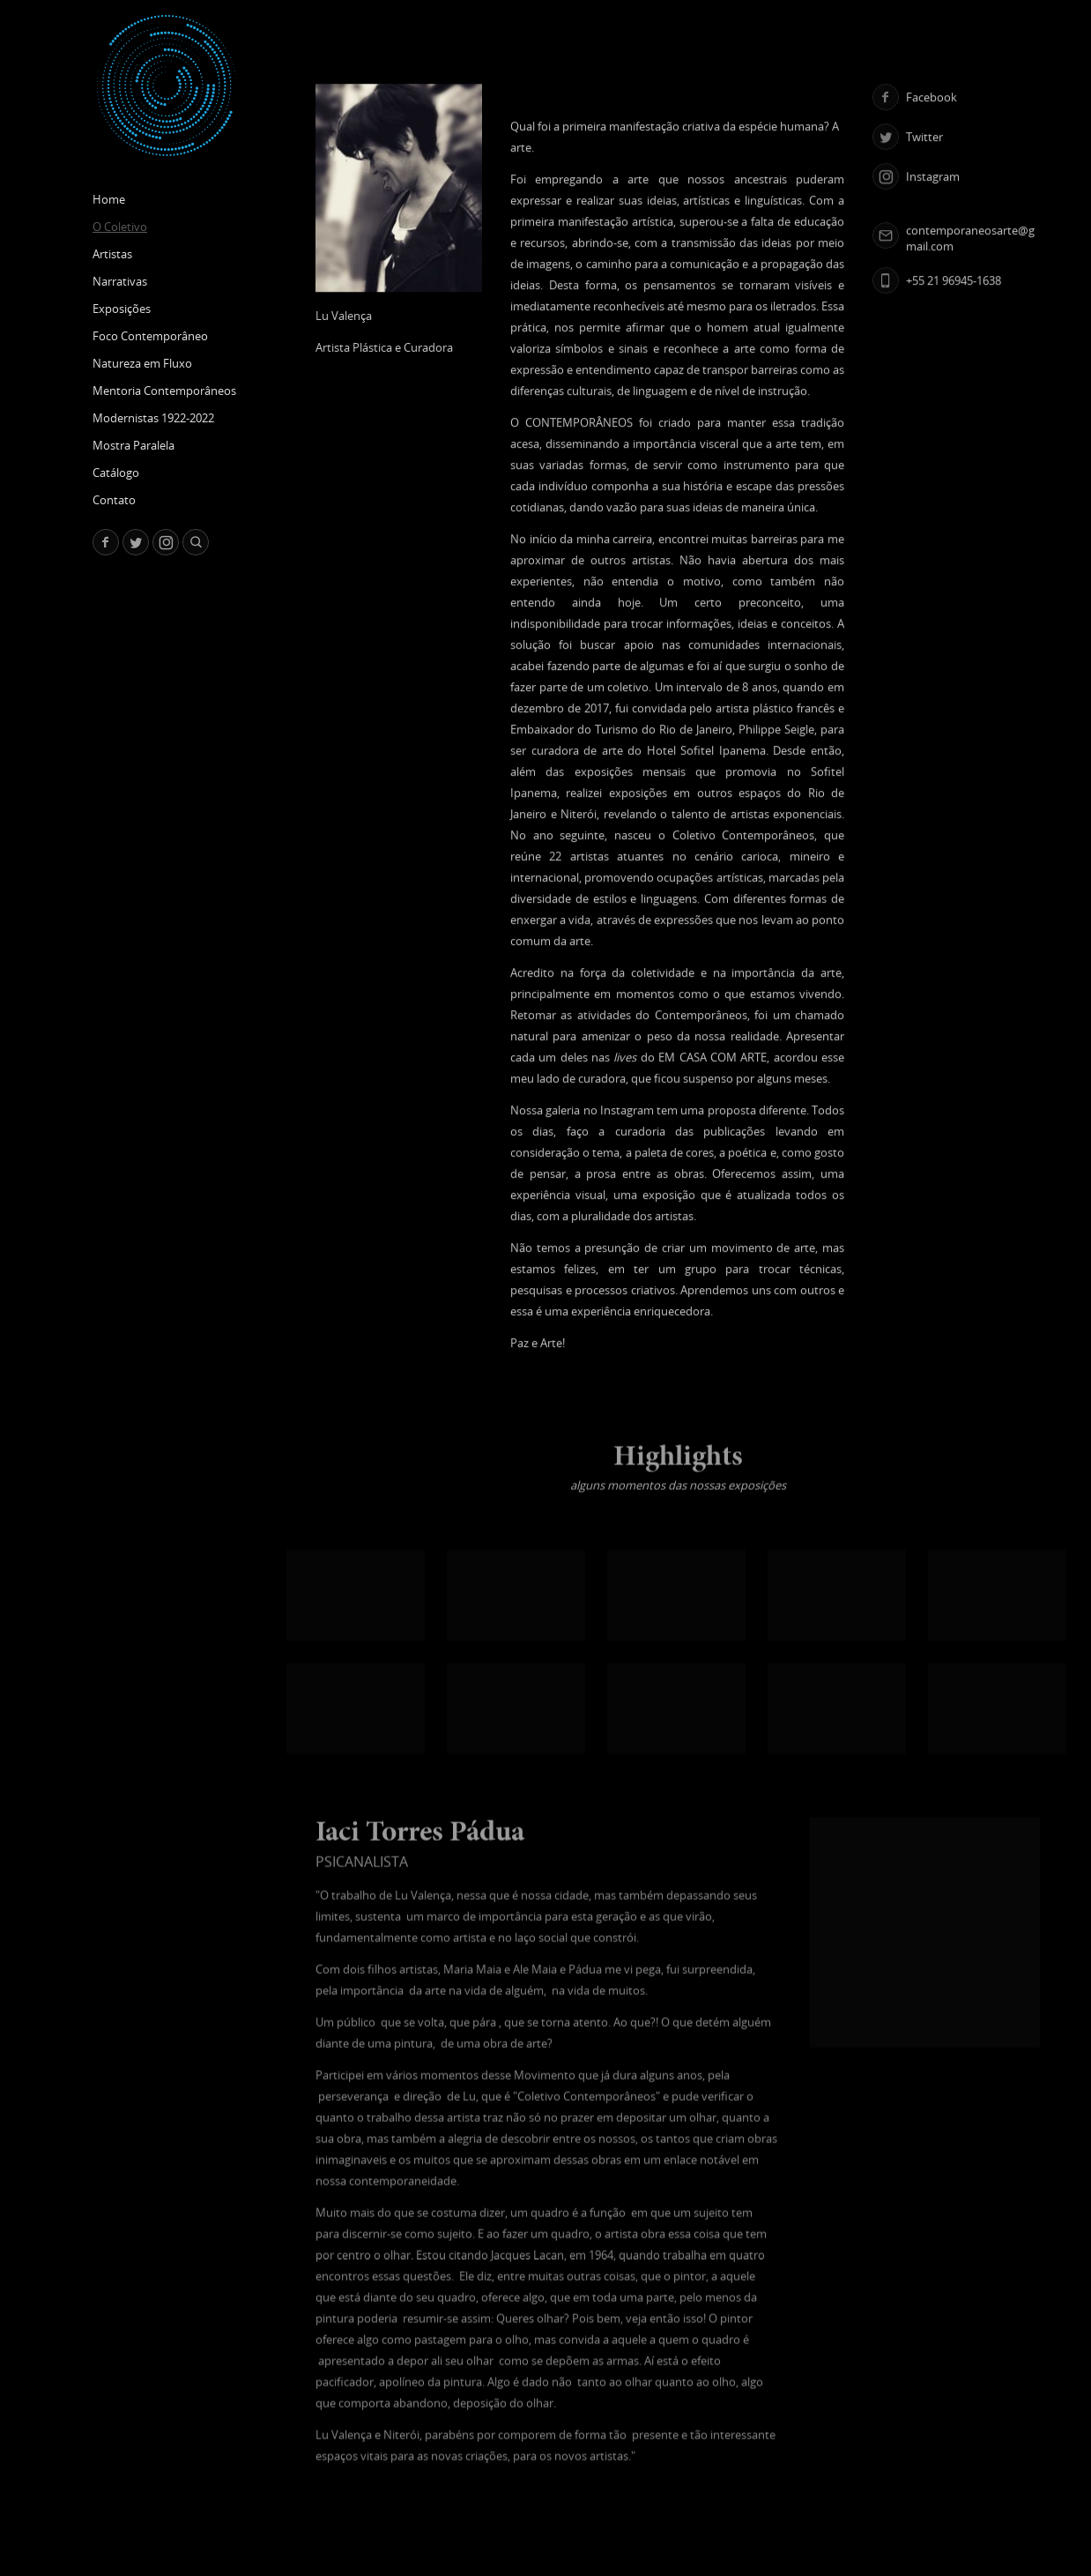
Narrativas (120, 281)
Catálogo (116, 472)
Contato (114, 500)
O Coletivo (120, 227)
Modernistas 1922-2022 (153, 418)
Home (109, 199)
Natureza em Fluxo (142, 363)
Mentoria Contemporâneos (164, 390)
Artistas (112, 254)
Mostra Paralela (133, 445)
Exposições (122, 308)
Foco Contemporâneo (150, 336)
